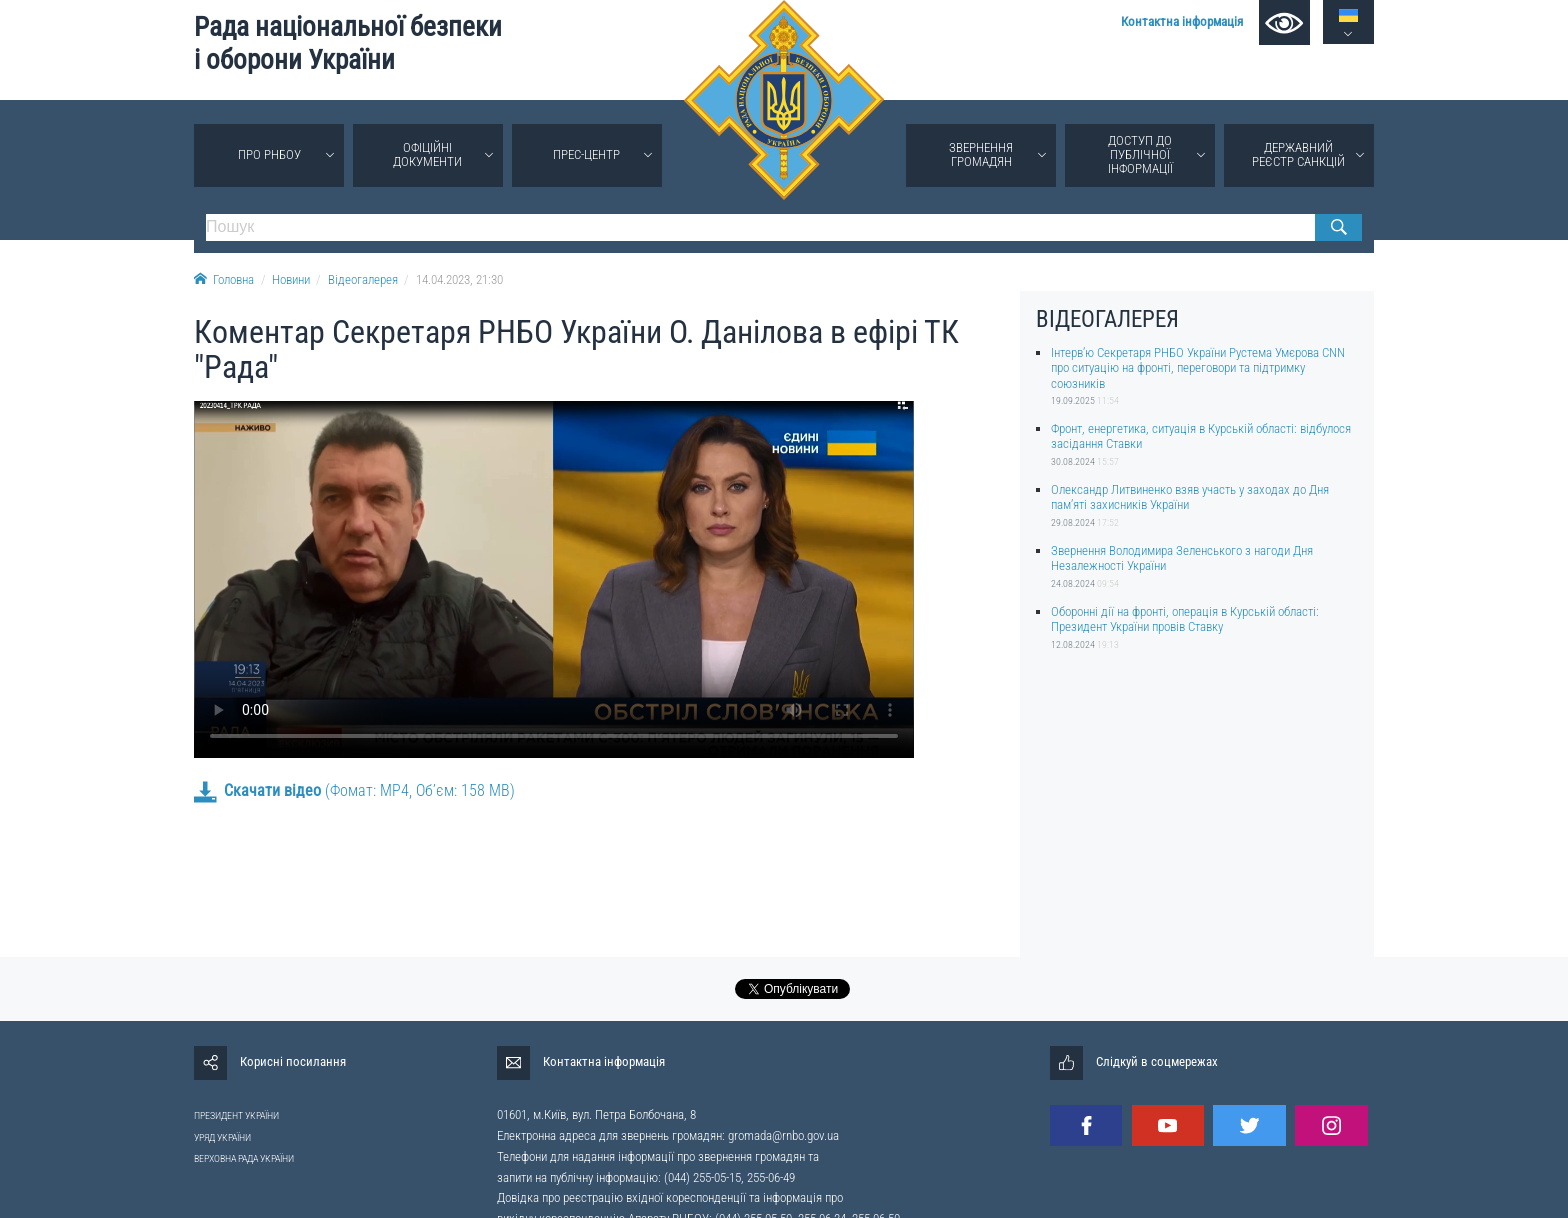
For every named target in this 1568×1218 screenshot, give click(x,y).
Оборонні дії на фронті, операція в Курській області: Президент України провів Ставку (1185, 619)
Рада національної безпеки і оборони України (348, 43)
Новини (291, 279)
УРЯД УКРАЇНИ (222, 1137)
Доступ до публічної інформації (1140, 154)
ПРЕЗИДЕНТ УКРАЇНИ (236, 1115)
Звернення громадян (981, 154)
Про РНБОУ (269, 154)
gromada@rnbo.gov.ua (783, 1135)
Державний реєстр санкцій (1298, 154)
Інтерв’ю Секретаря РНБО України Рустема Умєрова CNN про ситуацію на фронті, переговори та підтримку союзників (1198, 368)
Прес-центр (586, 154)
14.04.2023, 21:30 (459, 279)
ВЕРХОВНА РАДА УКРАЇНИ (244, 1158)
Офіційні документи (427, 154)
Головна (224, 279)
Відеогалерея (363, 279)
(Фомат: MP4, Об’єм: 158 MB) (354, 790)
